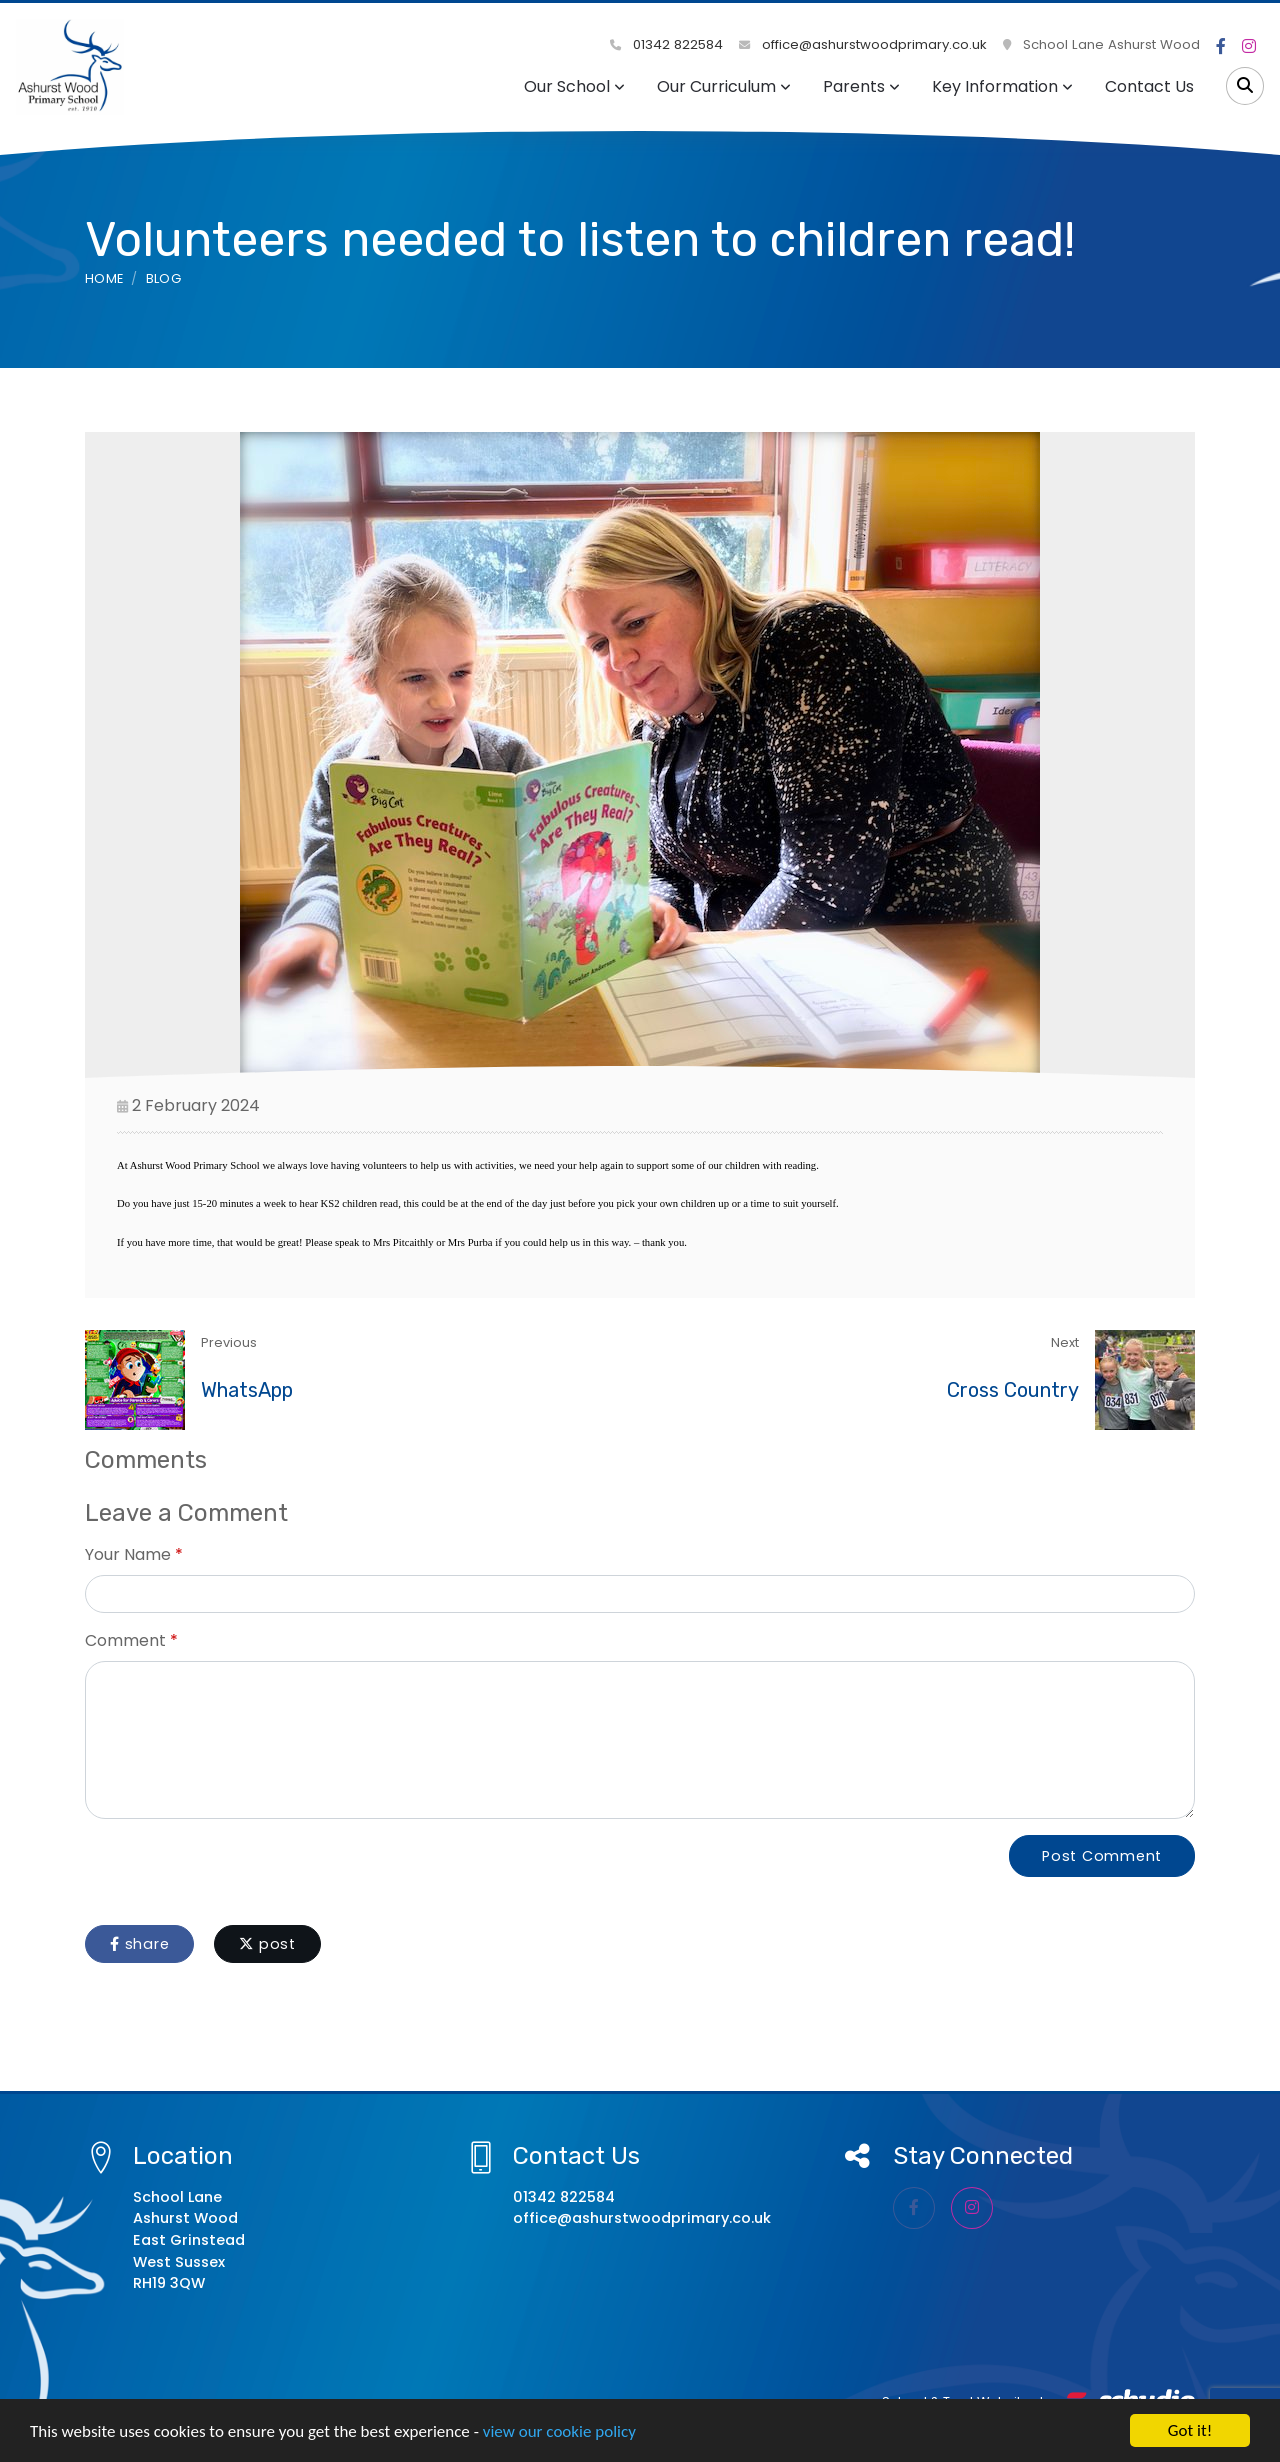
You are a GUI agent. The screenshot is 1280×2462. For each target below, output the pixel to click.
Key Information (1002, 86)
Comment (125, 1640)
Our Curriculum (724, 86)
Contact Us (1149, 86)
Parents (861, 86)
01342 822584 (666, 44)
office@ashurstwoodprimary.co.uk (863, 44)
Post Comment (1102, 1856)
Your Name (128, 1554)
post (267, 1944)
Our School (574, 86)
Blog (163, 278)
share (139, 1944)
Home (104, 278)
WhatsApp (247, 1390)
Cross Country (1013, 1390)
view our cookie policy (559, 2431)
